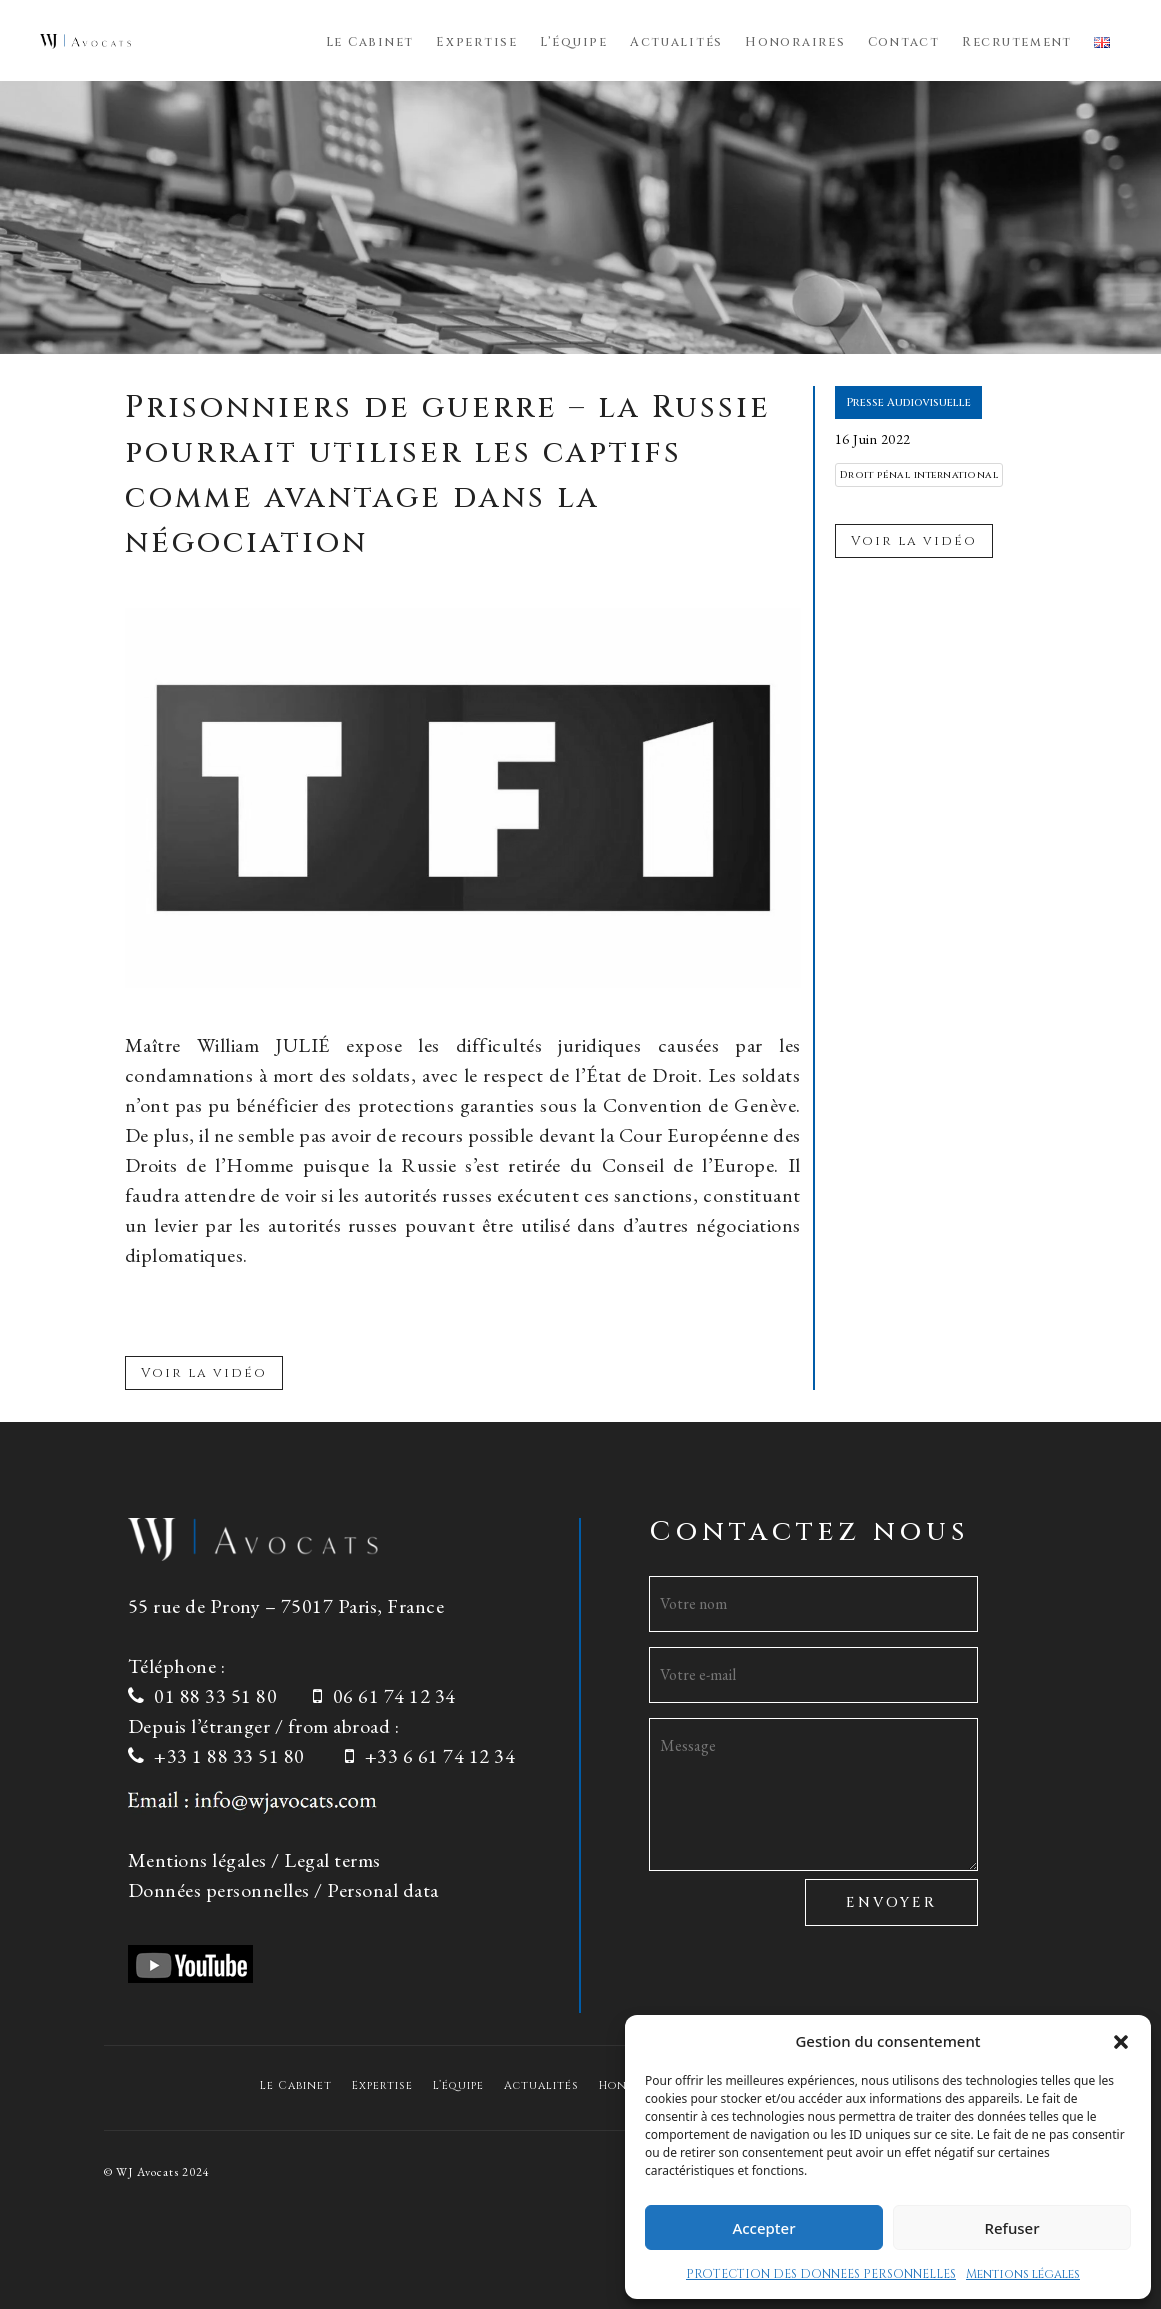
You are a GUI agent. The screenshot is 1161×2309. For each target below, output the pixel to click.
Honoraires (795, 42)
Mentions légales (1023, 2274)
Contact (904, 42)
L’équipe (574, 42)
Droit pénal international (919, 475)
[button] (1121, 2041)
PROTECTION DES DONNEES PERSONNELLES (821, 2274)
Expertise (477, 42)
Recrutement (1017, 42)
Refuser (1011, 2228)
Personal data (383, 1890)
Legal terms (332, 1860)
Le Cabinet (370, 42)
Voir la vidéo (204, 1373)
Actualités (676, 42)
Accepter (763, 2228)
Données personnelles (219, 1890)
